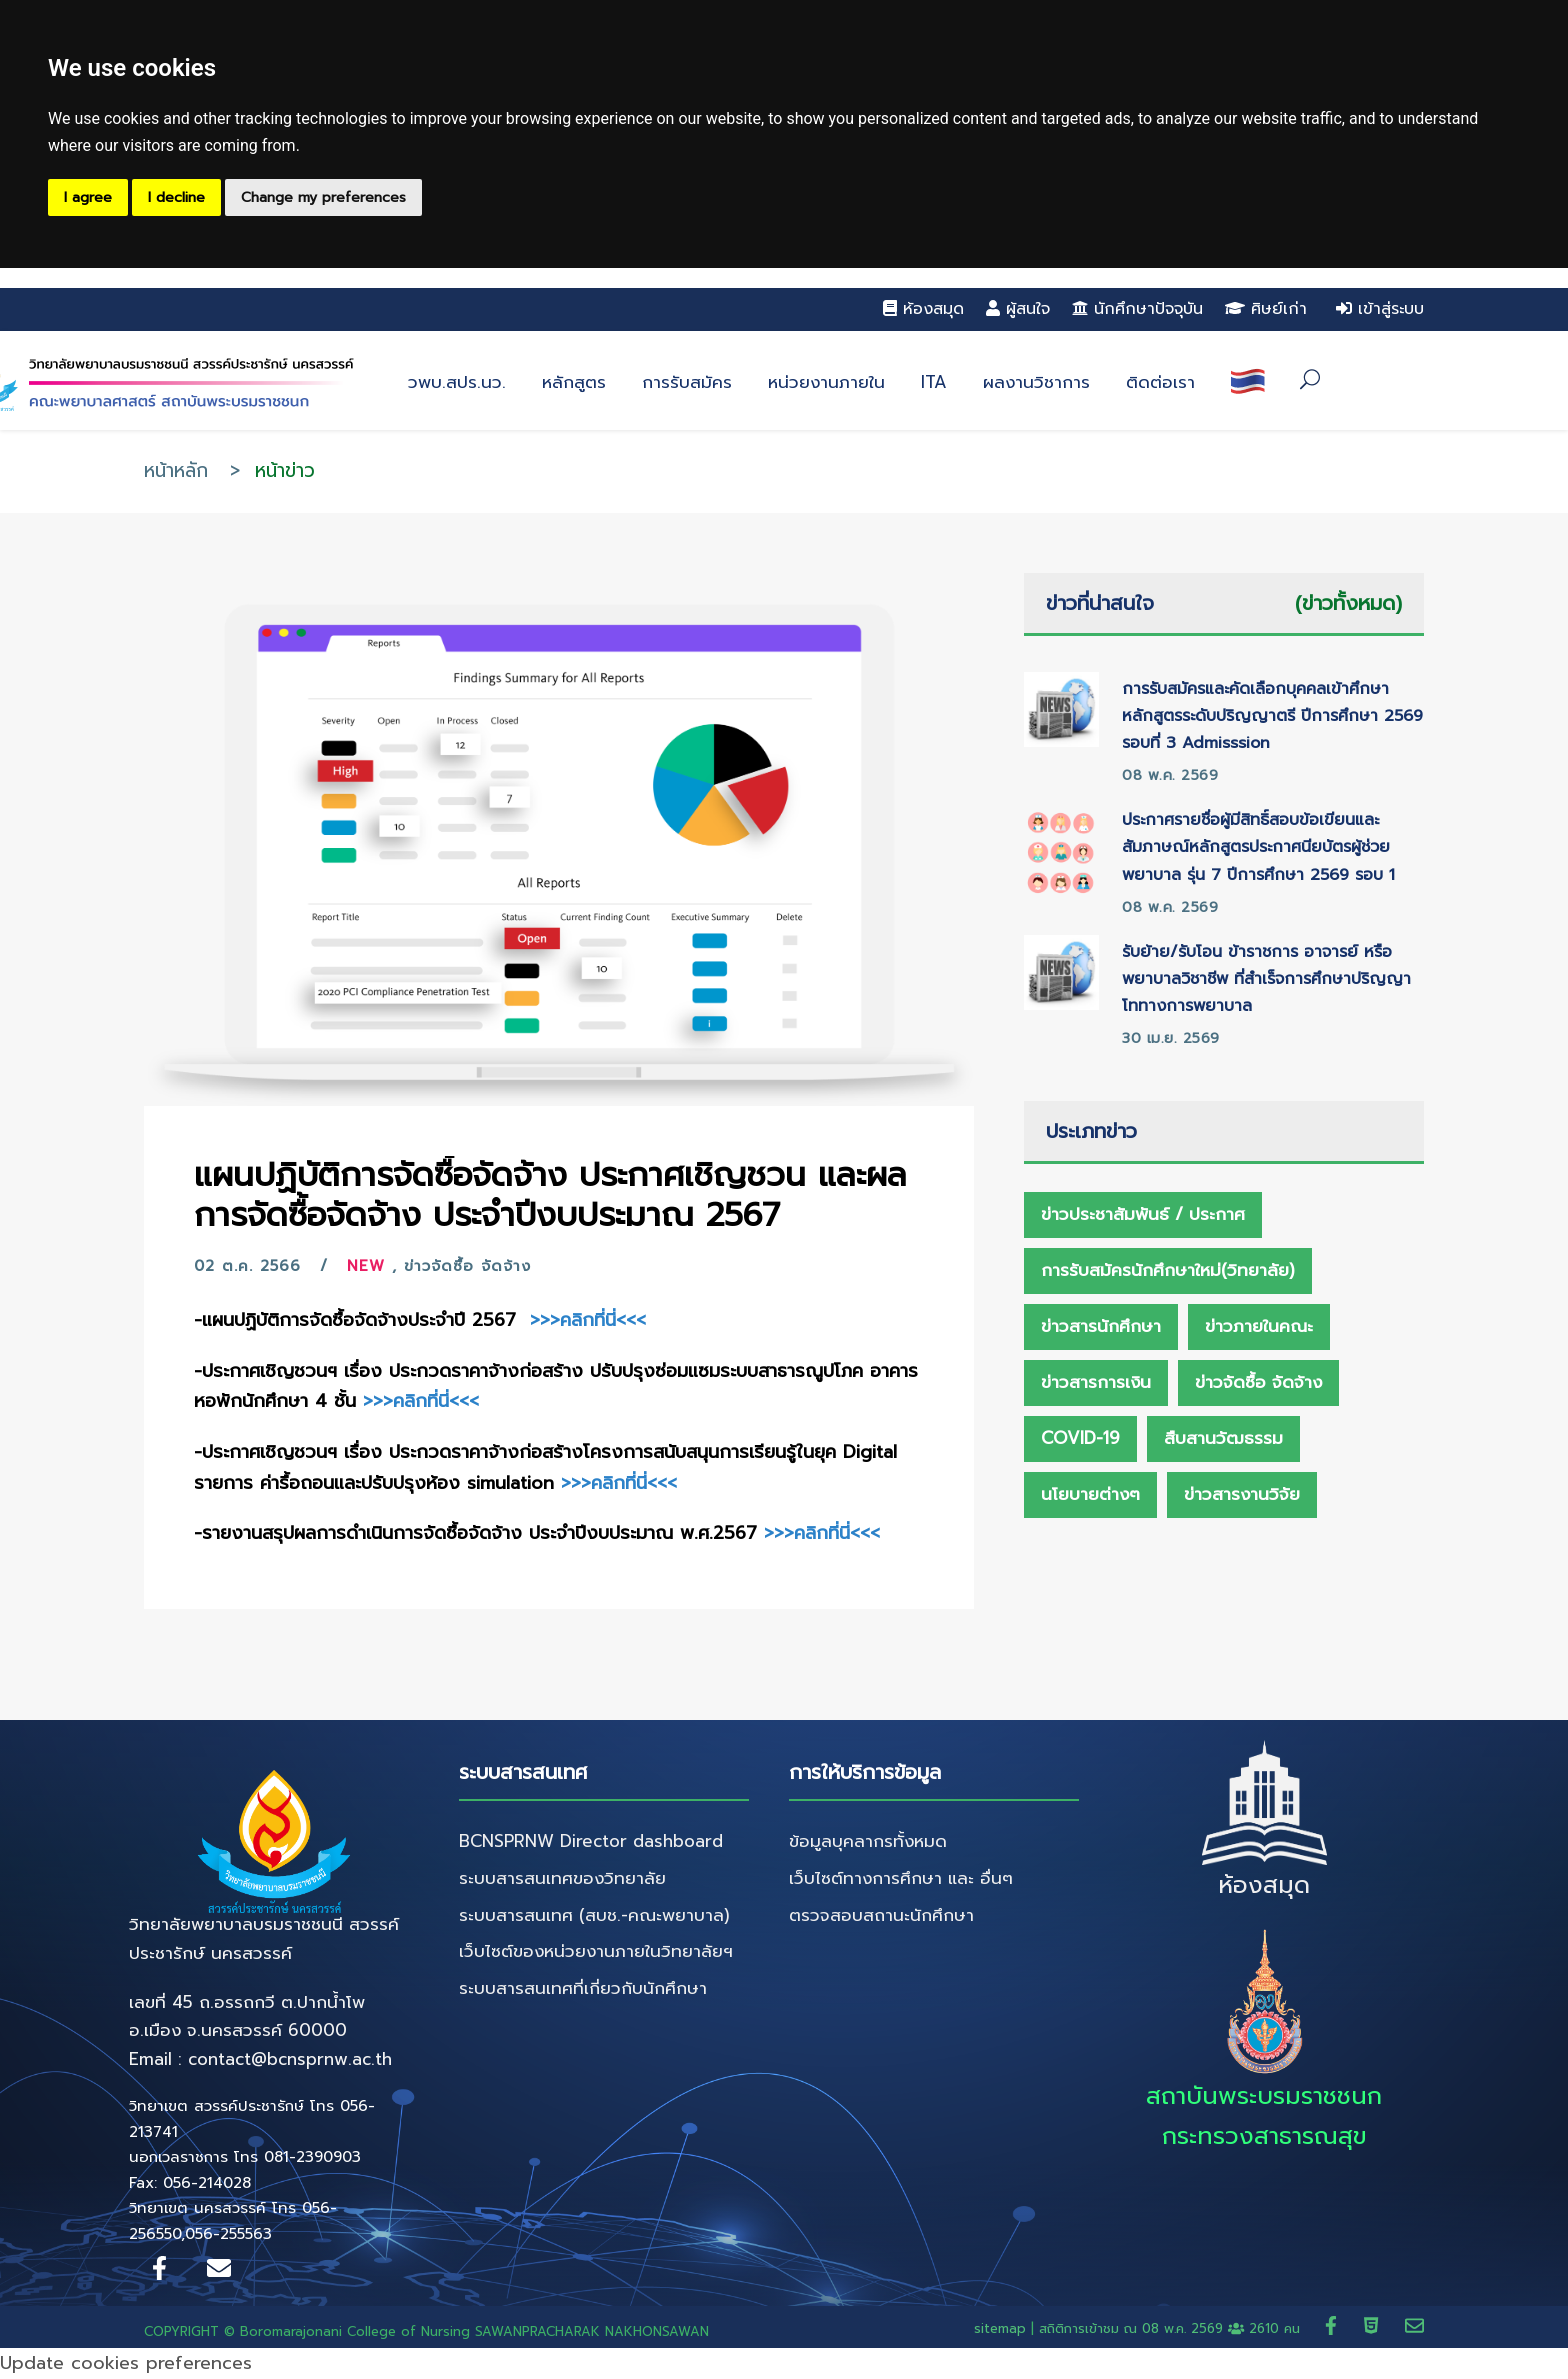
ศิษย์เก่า (1266, 309)
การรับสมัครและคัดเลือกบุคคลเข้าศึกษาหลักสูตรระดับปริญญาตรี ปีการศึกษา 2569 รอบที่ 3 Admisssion (1272, 716)
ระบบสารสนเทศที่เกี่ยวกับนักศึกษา (583, 1988)
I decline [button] (176, 197)
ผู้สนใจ (1018, 309)
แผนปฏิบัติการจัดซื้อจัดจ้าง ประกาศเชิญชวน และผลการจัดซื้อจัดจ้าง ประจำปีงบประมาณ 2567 (550, 1195)
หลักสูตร (574, 382)
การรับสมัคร (687, 382)
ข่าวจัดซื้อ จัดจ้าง (467, 1266)
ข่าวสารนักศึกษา (1101, 1326)
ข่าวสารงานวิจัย (1242, 1494)
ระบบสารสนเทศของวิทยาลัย (562, 1878)
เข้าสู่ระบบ (1380, 309)
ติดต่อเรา (1160, 382)
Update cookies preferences (126, 2363)
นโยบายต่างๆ (1090, 1494)
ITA (934, 382)
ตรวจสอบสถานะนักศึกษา (881, 1915)
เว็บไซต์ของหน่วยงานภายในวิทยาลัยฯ (596, 1951)
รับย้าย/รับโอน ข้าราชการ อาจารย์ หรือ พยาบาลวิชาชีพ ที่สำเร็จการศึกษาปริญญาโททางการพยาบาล (1266, 979)
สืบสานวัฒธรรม (1223, 1438)
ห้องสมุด (923, 309)
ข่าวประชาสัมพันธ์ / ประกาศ (1143, 1214)
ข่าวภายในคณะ (1259, 1326)
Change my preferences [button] (323, 197)
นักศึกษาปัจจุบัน (1137, 309)
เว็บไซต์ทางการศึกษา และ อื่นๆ (901, 1878)
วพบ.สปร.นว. (457, 382)
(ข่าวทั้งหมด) (1348, 603)
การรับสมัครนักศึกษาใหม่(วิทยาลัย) (1168, 1270)
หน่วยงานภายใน (826, 382)
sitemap (1000, 2328)
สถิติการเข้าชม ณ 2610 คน (1172, 2328)
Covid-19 (1080, 1438)
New (366, 1266)
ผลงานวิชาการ (1036, 382)
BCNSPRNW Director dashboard (591, 1841)
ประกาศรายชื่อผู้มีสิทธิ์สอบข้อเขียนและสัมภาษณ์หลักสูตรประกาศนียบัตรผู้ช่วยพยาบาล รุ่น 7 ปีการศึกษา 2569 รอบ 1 (1258, 847)
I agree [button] (88, 197)
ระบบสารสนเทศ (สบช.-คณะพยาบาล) (594, 1915)
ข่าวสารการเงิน (1096, 1382)
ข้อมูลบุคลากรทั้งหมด (868, 1841)
